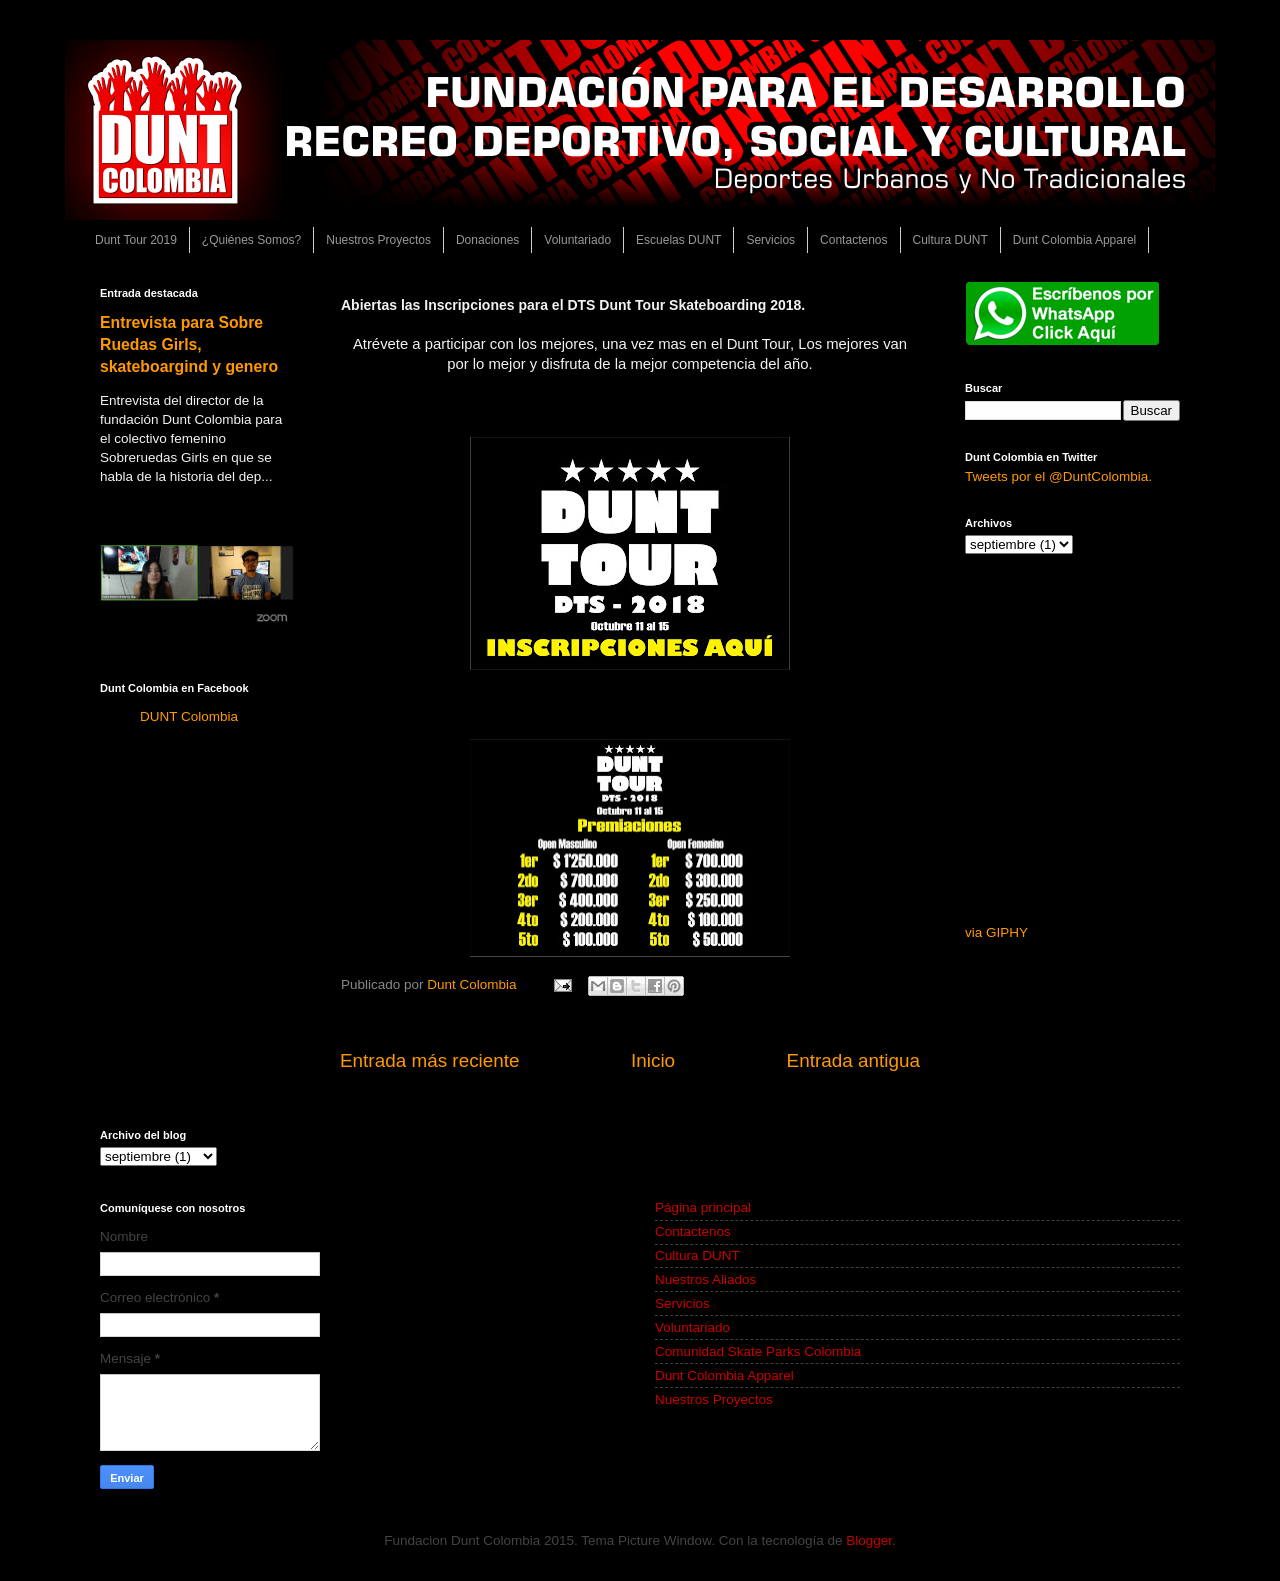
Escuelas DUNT (678, 240)
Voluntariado (577, 240)
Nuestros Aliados (705, 1279)
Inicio (653, 1060)
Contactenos (853, 240)
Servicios (770, 240)
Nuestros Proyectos (378, 240)
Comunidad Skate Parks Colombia (758, 1351)
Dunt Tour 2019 (136, 240)
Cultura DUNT (950, 240)
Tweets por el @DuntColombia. (1058, 476)
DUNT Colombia (189, 716)
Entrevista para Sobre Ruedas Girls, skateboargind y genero (189, 344)
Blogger (869, 1540)
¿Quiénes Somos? (251, 240)
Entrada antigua (853, 1060)
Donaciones (487, 240)
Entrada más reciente (430, 1060)
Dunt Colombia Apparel (1074, 240)
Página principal (703, 1207)
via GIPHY (996, 932)
